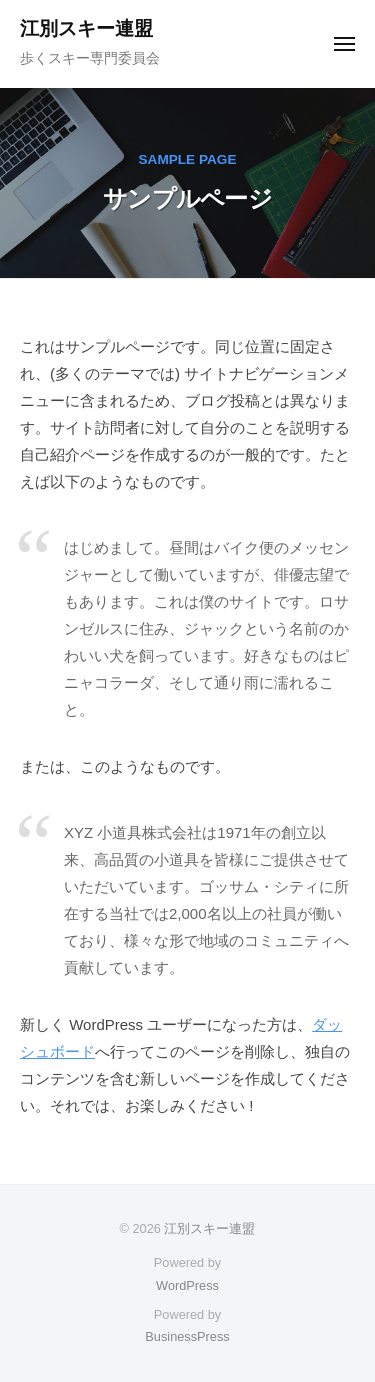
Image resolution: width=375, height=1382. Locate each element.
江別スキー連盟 (86, 28)
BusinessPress (187, 1336)
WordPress (187, 1285)
